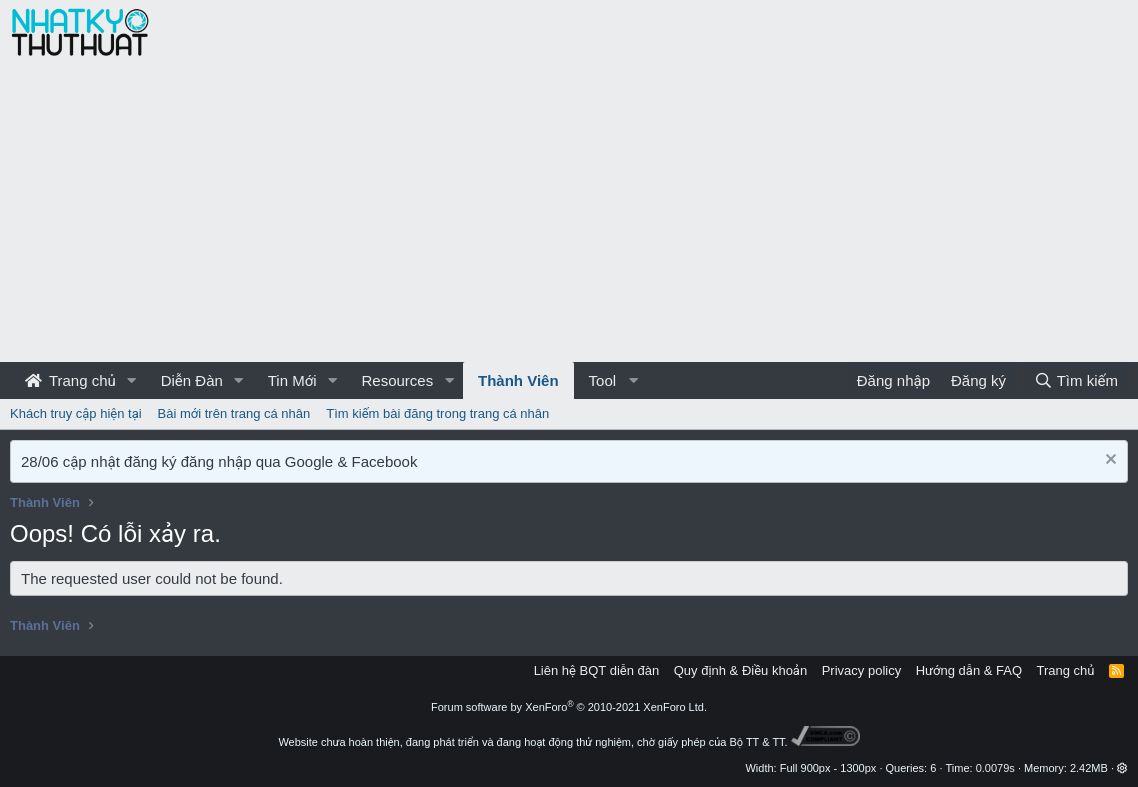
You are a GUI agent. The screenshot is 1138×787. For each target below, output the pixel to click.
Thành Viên (518, 380)
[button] (132, 380)
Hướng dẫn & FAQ (969, 670)
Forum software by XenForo (569, 707)
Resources (397, 380)
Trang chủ (70, 380)
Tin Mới (292, 380)
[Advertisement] (569, 212)
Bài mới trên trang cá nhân (234, 413)
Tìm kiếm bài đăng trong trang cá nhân (437, 413)
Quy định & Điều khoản (740, 670)
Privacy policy (861, 670)
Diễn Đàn (192, 380)
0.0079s (995, 768)
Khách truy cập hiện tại (76, 413)
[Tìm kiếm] (1076, 380)
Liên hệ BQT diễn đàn (597, 670)
